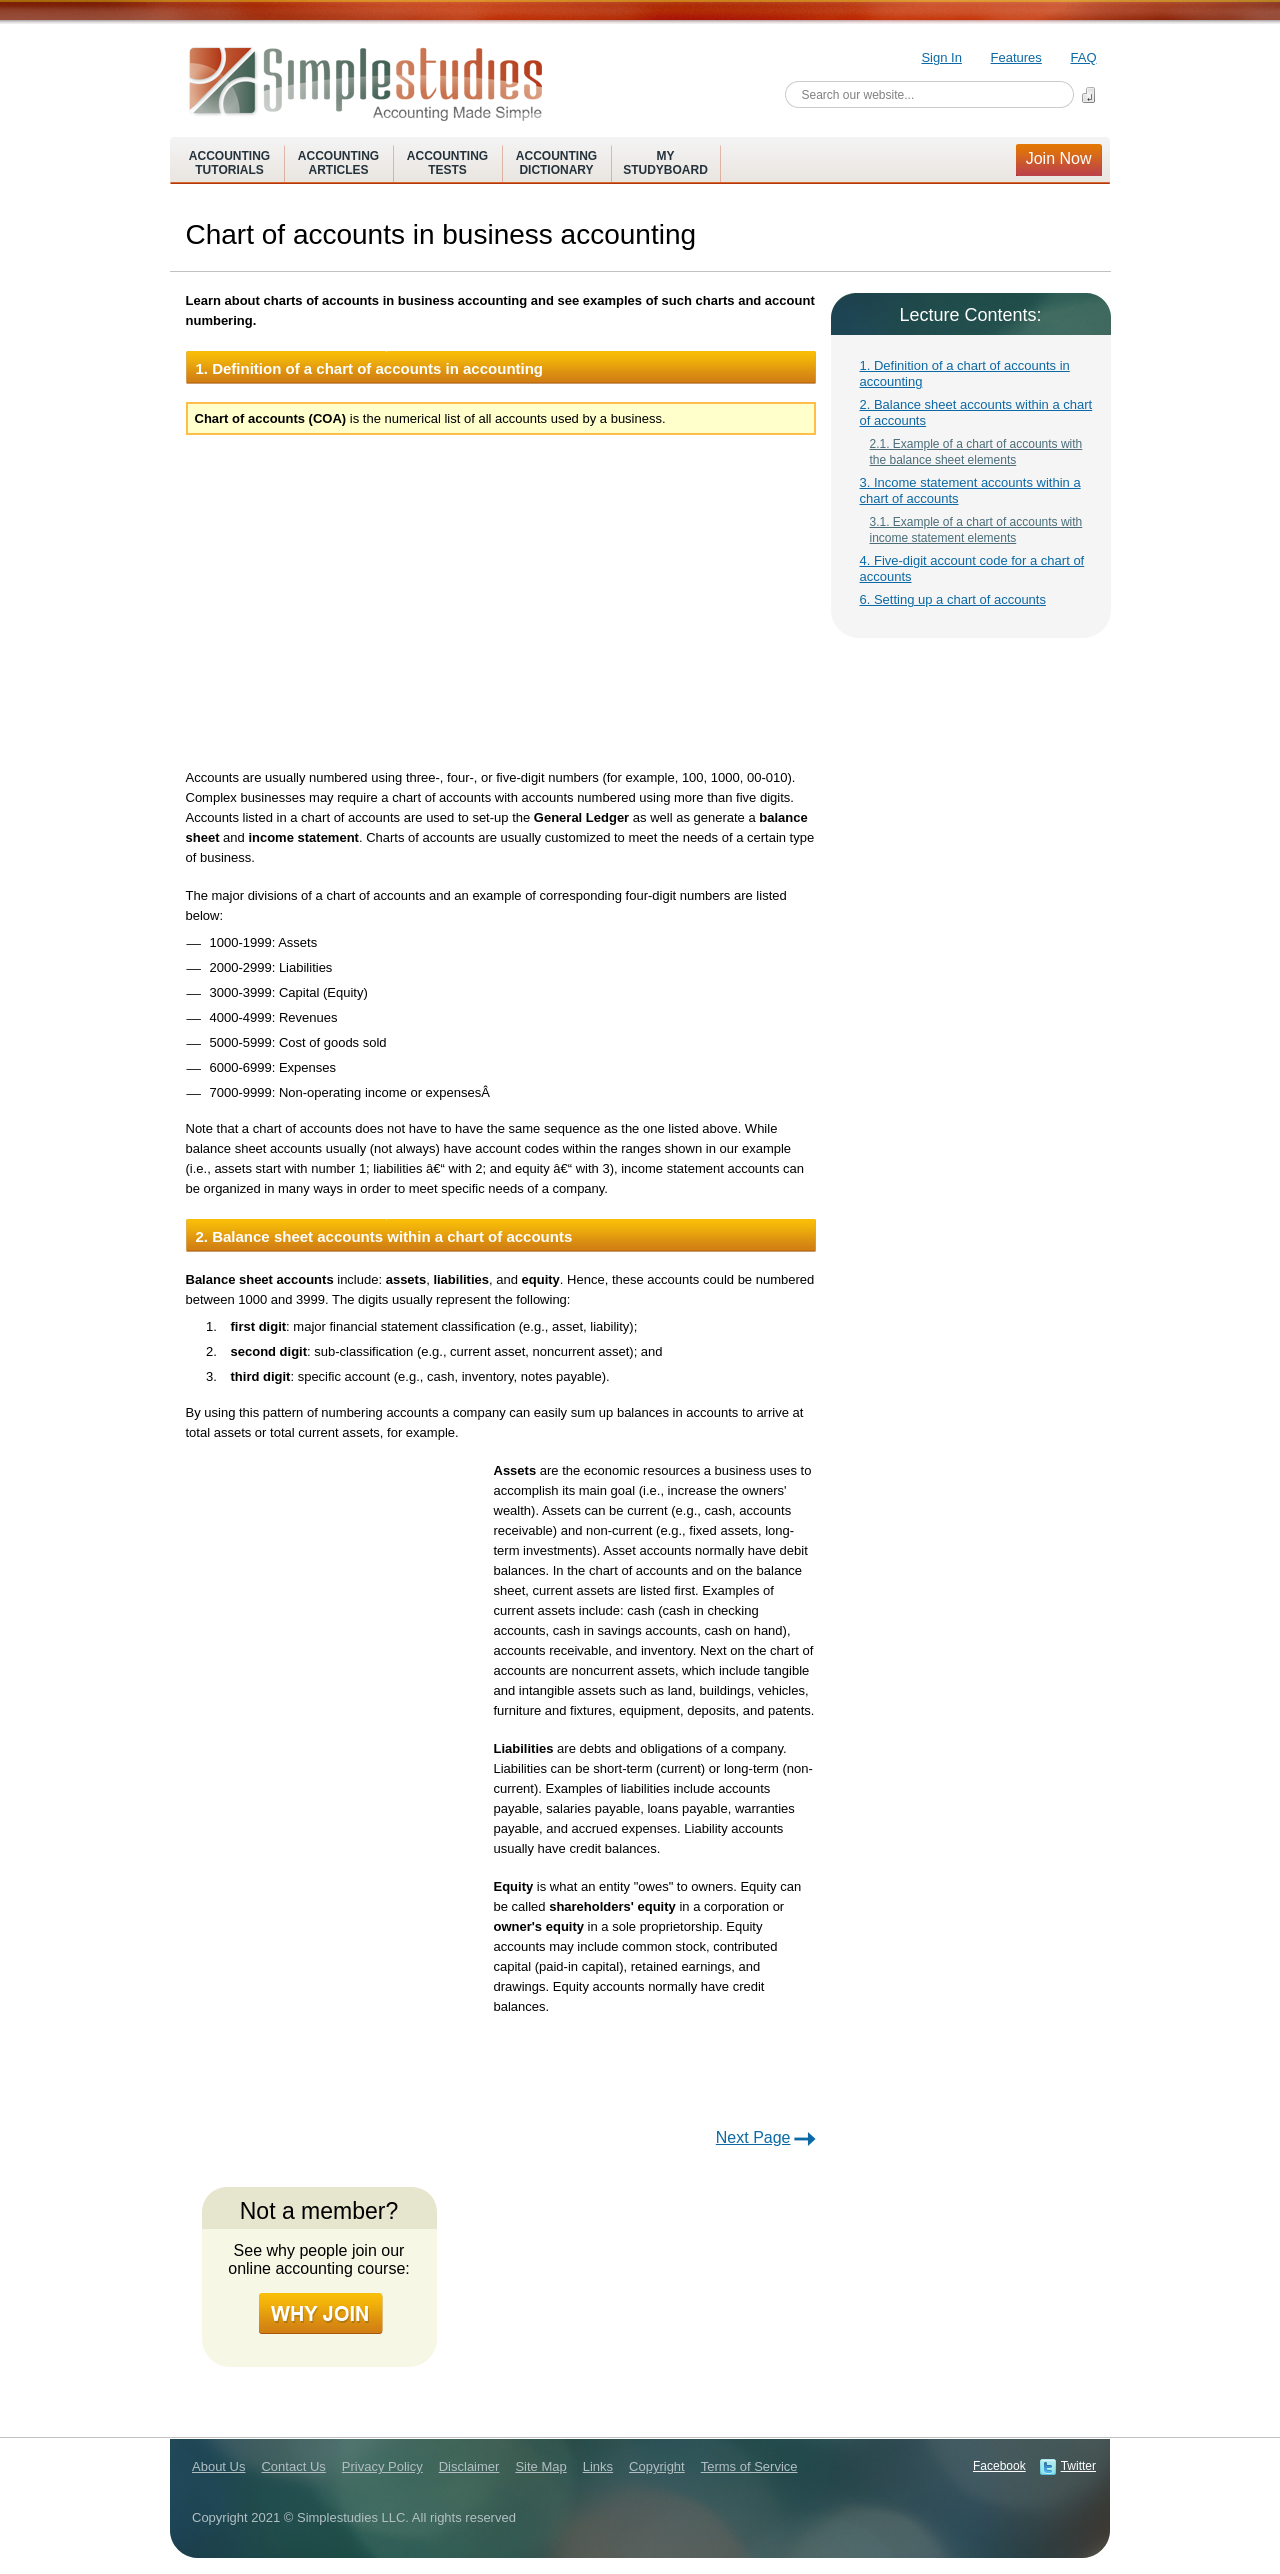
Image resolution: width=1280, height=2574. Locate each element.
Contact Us (293, 2466)
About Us (218, 2466)
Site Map (540, 2466)
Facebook (999, 2466)
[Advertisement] (502, 600)
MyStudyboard (665, 163)
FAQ (1083, 57)
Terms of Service (749, 2466)
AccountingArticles (338, 163)
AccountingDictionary (556, 163)
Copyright (657, 2466)
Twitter (1078, 2466)
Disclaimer (469, 2466)
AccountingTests (447, 163)
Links (598, 2466)
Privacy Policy (382, 2466)
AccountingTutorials (229, 163)
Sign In (941, 57)
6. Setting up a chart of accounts (953, 599)
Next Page (753, 2137)
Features (1016, 57)
